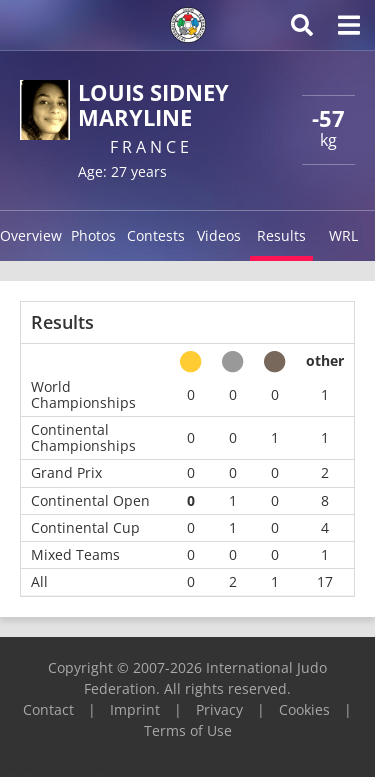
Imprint (135, 709)
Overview (31, 235)
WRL (343, 235)
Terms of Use (188, 730)
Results (281, 235)
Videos (219, 235)
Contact (48, 709)
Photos (93, 235)
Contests (156, 235)
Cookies (304, 709)
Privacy (219, 709)
